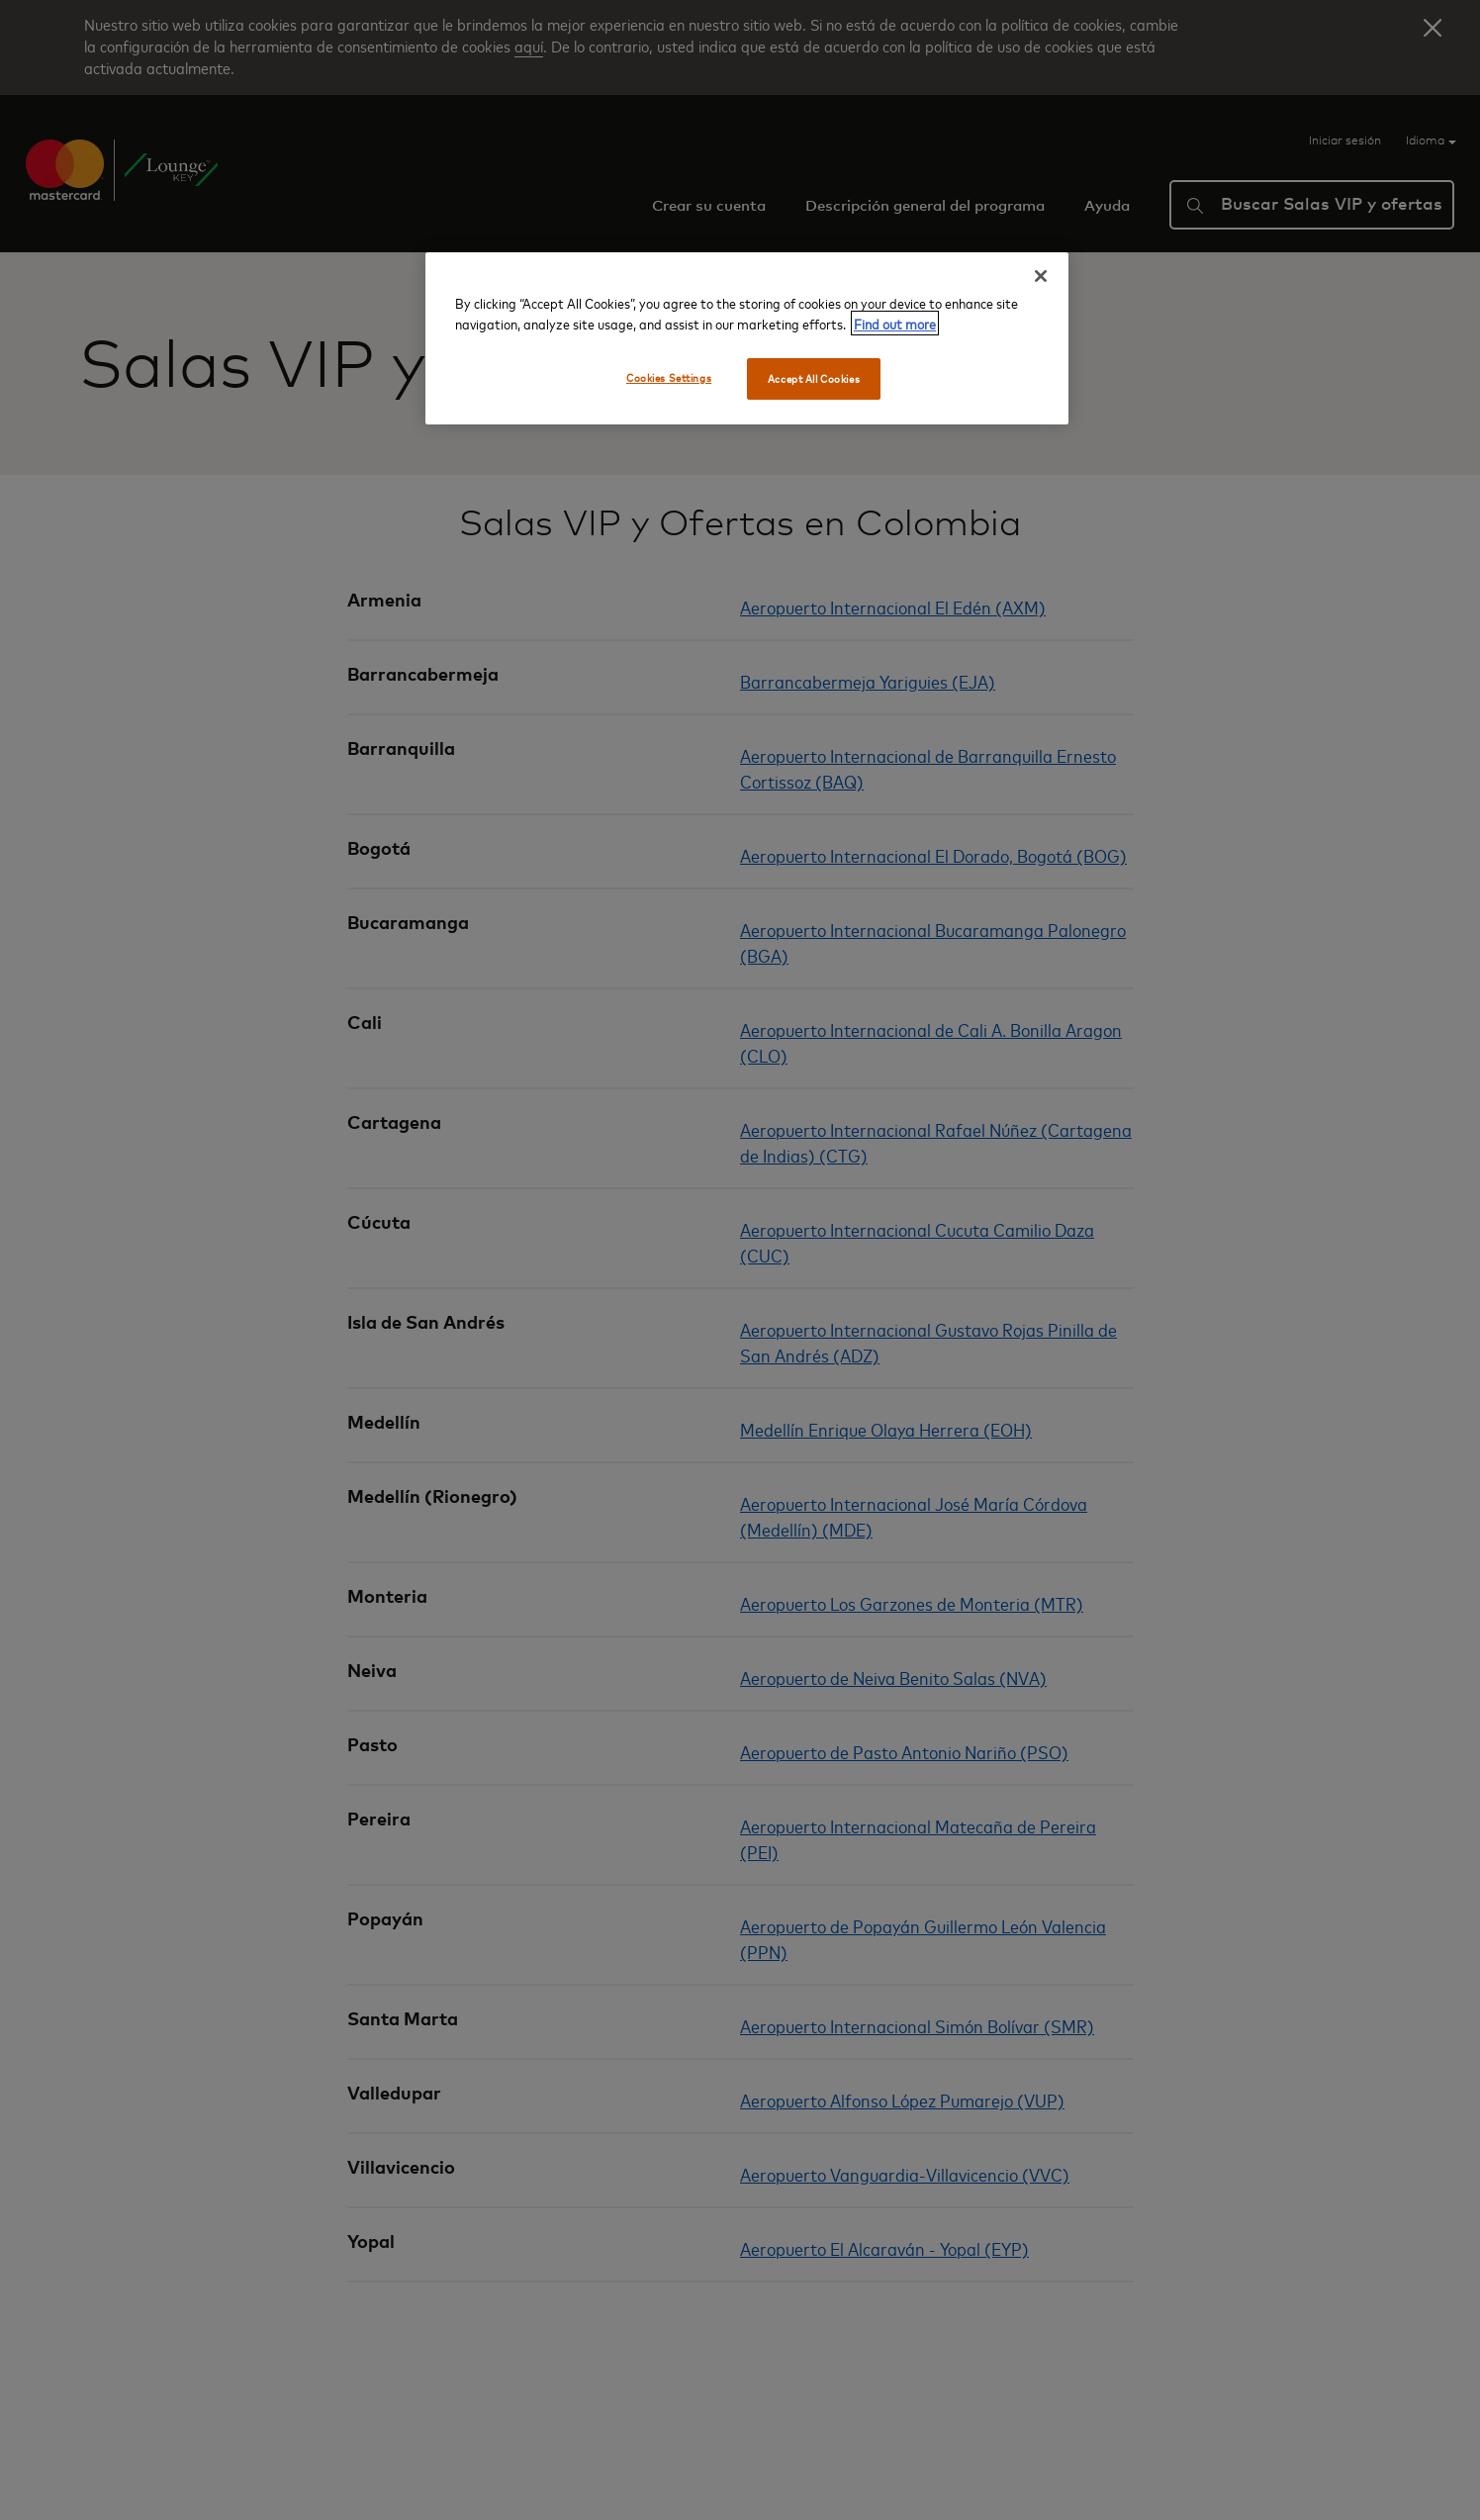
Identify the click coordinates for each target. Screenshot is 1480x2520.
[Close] (1041, 276)
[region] (746, 338)
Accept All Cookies (814, 378)
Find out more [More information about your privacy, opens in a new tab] (895, 323)
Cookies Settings (668, 377)
